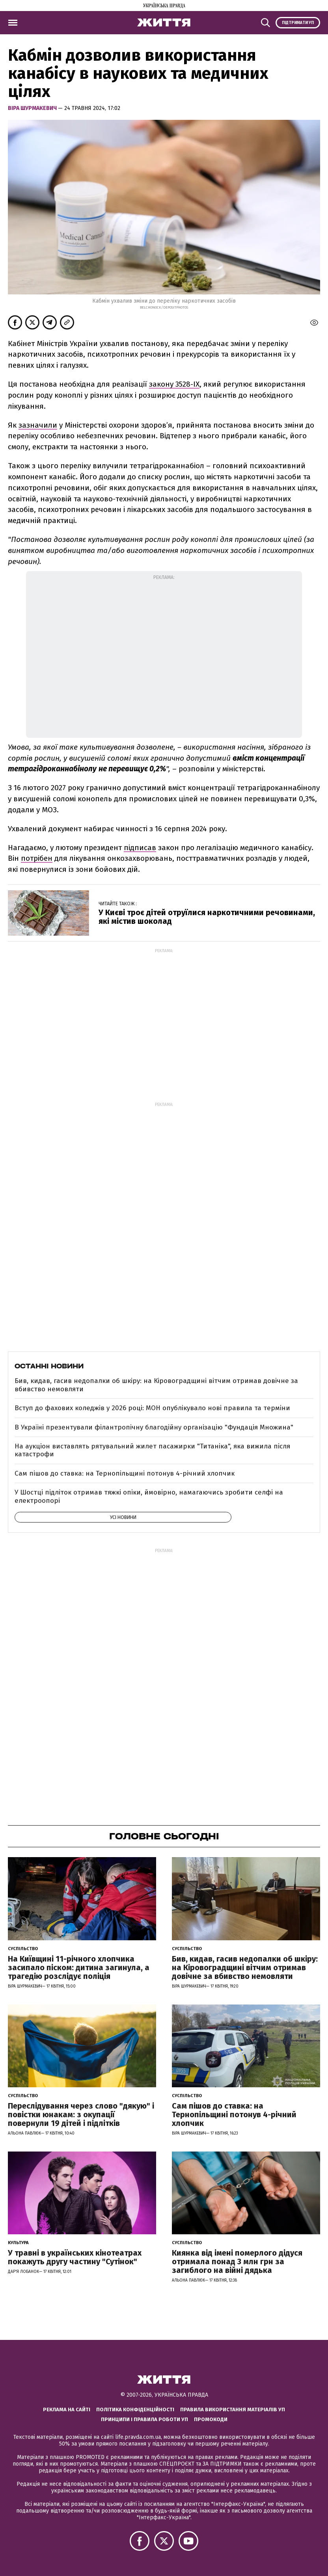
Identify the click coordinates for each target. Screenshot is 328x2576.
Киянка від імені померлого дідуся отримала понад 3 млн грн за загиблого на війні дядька (237, 2261)
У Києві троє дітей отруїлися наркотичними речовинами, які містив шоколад (207, 917)
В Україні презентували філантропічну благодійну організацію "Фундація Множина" (154, 1427)
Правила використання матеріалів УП (232, 2409)
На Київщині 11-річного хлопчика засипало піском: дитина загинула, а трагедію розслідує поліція (78, 1967)
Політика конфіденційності (135, 2409)
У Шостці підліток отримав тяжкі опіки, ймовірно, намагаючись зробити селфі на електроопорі (149, 1496)
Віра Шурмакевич (33, 108)
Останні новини (49, 1366)
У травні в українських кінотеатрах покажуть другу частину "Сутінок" (75, 2257)
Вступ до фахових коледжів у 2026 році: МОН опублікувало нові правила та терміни (152, 1408)
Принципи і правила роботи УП (144, 2419)
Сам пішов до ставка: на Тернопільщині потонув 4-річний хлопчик (125, 1473)
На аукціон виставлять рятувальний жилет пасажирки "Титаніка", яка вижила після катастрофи (152, 1450)
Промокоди (210, 2419)
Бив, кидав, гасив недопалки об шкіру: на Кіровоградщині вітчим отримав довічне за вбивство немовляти (156, 1385)
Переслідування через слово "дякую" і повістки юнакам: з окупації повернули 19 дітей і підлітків (81, 2114)
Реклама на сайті (66, 2409)
